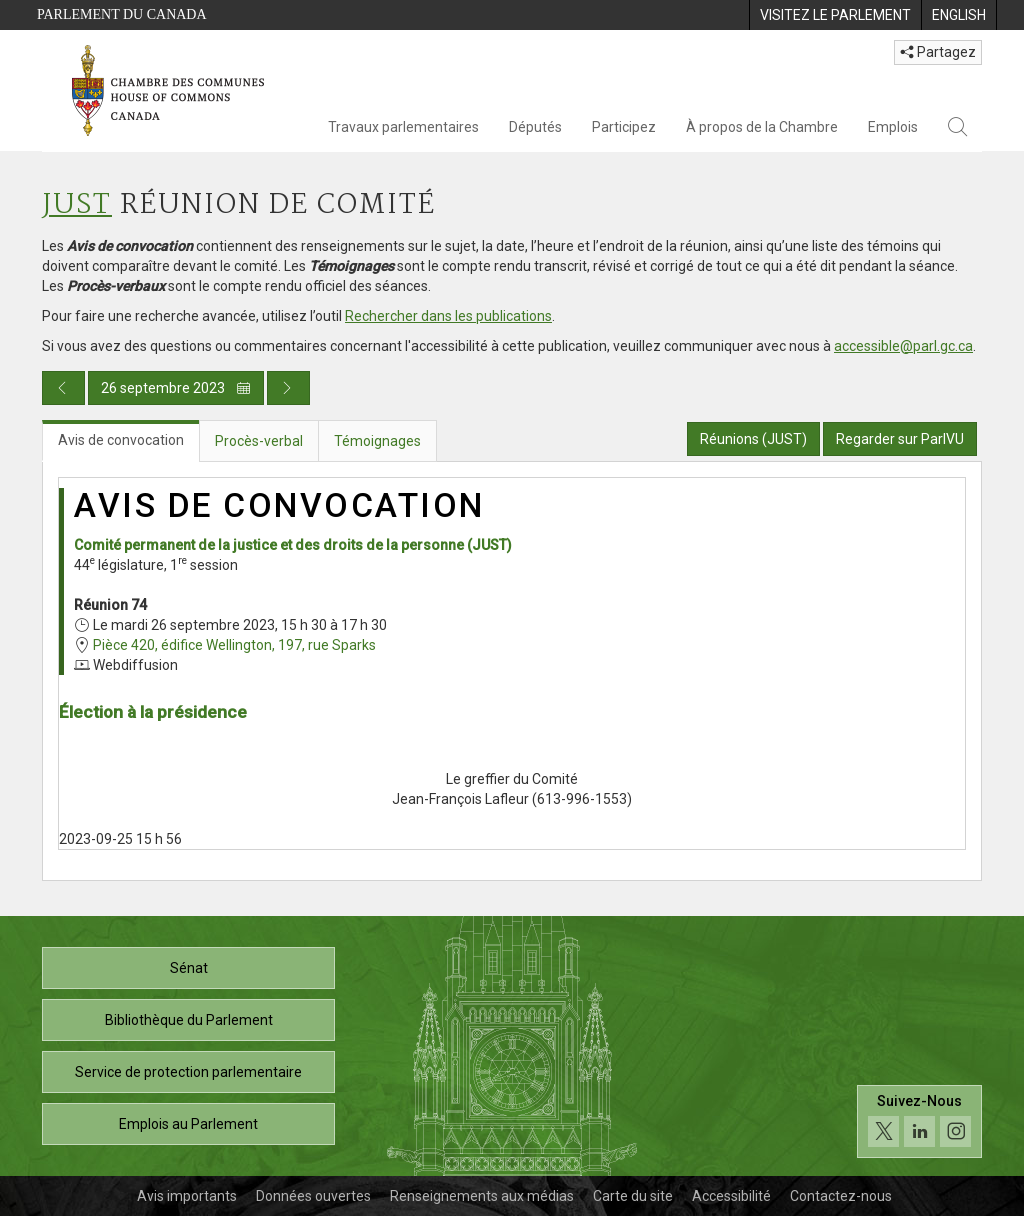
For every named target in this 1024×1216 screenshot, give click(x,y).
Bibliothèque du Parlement (189, 1020)
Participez (624, 127)
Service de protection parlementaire (188, 1072)
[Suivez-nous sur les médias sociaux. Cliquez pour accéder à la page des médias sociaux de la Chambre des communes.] (919, 1121)
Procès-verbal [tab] (259, 441)
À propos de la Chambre (762, 127)
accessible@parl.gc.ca (903, 346)
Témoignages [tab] (377, 441)
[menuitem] (835, 15)
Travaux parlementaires (403, 127)
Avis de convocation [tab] (121, 440)
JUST (77, 205)
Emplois (893, 127)
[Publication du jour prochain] (288, 388)
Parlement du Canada (122, 14)
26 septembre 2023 (176, 388)
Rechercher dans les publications (448, 316)
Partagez (938, 52)
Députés (535, 127)
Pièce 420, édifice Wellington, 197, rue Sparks (234, 645)
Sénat (189, 968)
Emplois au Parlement (188, 1124)
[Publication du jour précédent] (63, 388)
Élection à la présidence (153, 712)
